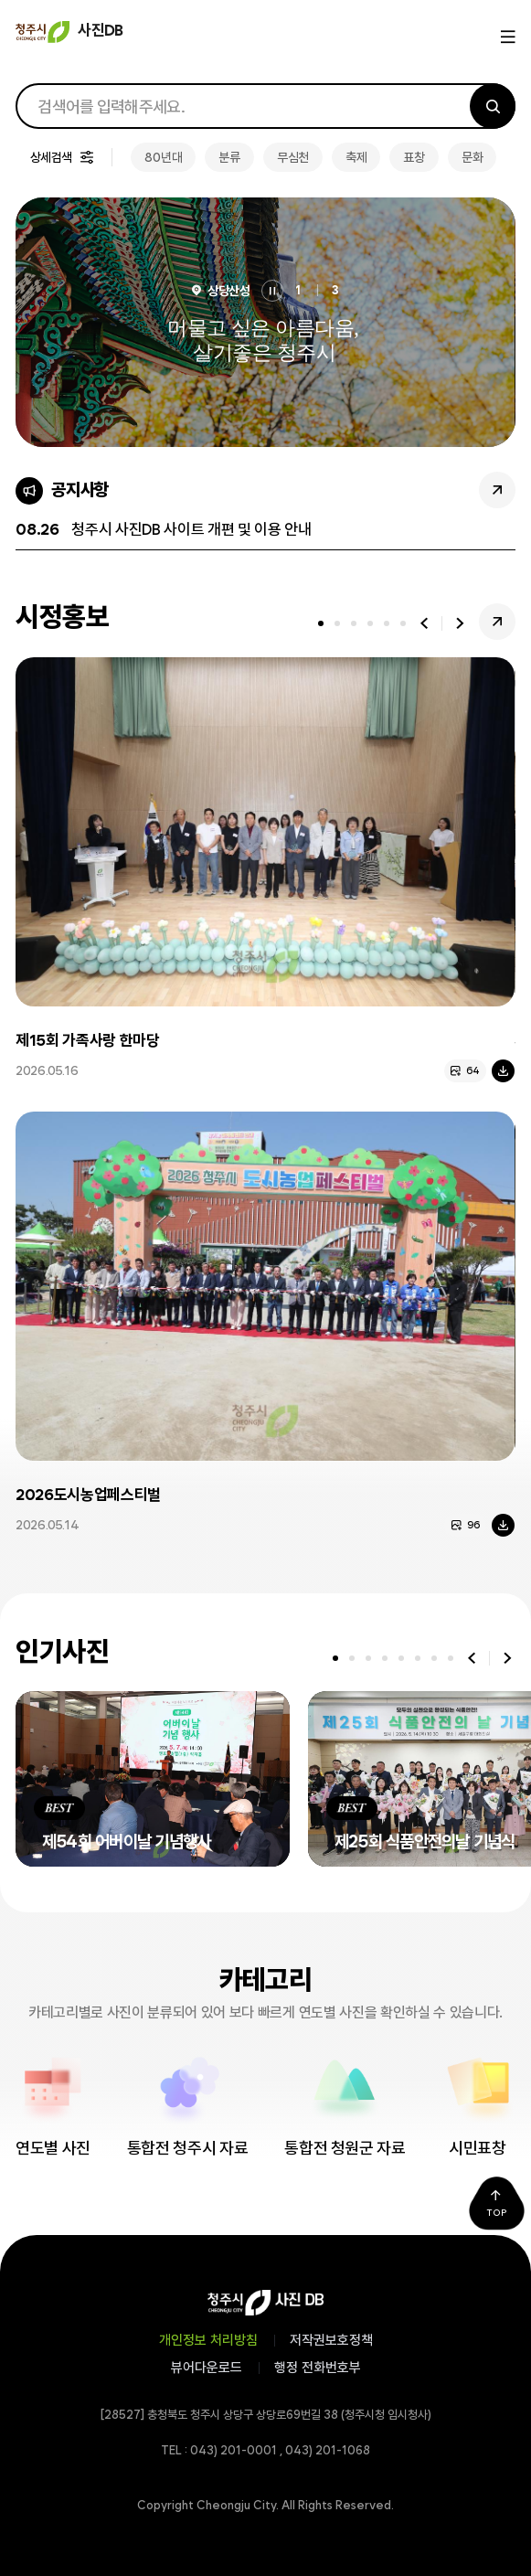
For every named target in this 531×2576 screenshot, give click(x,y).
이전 (424, 623)
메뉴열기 (505, 37)
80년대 (163, 157)
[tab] (321, 623)
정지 (272, 291)
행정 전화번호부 (317, 2367)
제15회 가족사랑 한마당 (88, 1040)
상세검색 (51, 157)
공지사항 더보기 (497, 490)
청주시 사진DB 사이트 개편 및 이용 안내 (191, 529)
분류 (228, 157)
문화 (472, 157)
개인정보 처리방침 (208, 2340)
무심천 (293, 157)
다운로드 (503, 1070)
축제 (355, 157)
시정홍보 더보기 (497, 621)
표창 (413, 157)
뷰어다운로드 (206, 2367)
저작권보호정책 (331, 2340)
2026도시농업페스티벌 (88, 1494)
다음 (459, 623)
